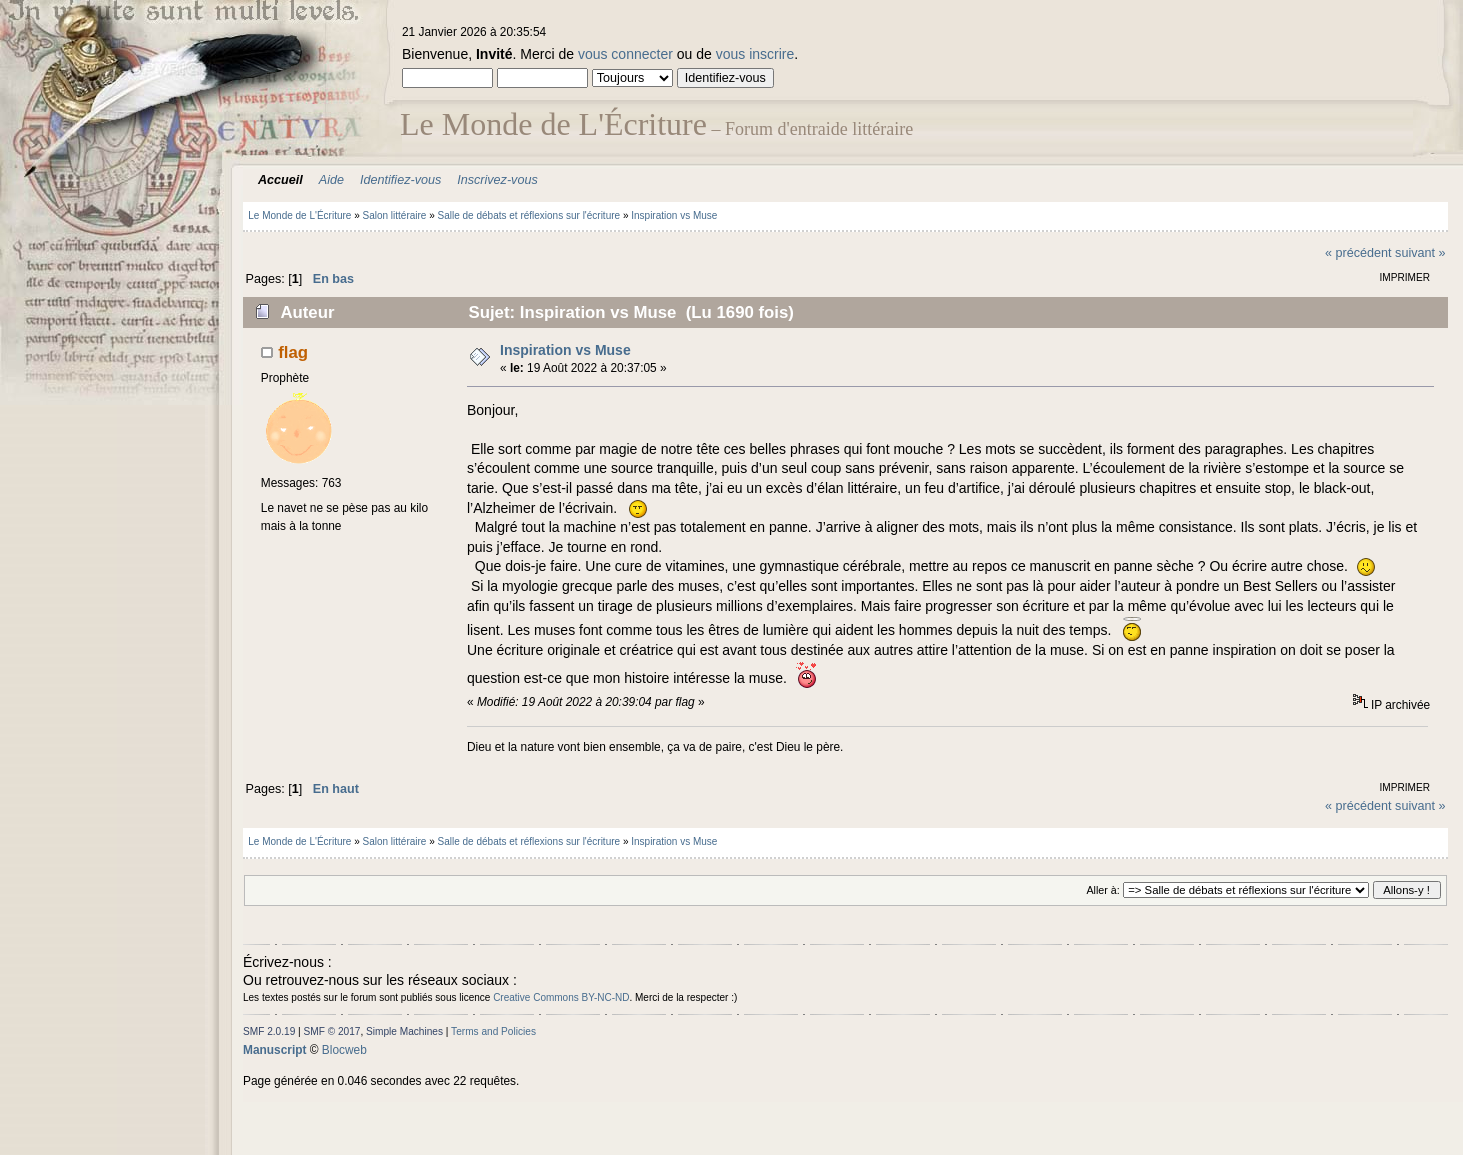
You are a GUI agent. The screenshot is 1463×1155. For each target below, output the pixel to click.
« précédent (1358, 253)
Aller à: (1102, 890)
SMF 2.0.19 (269, 1031)
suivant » (1420, 253)
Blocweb (344, 1050)
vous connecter (625, 54)
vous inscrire (755, 54)
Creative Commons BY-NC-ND (561, 997)
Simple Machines (404, 1031)
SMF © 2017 (332, 1031)
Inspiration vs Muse (565, 350)
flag (293, 352)
